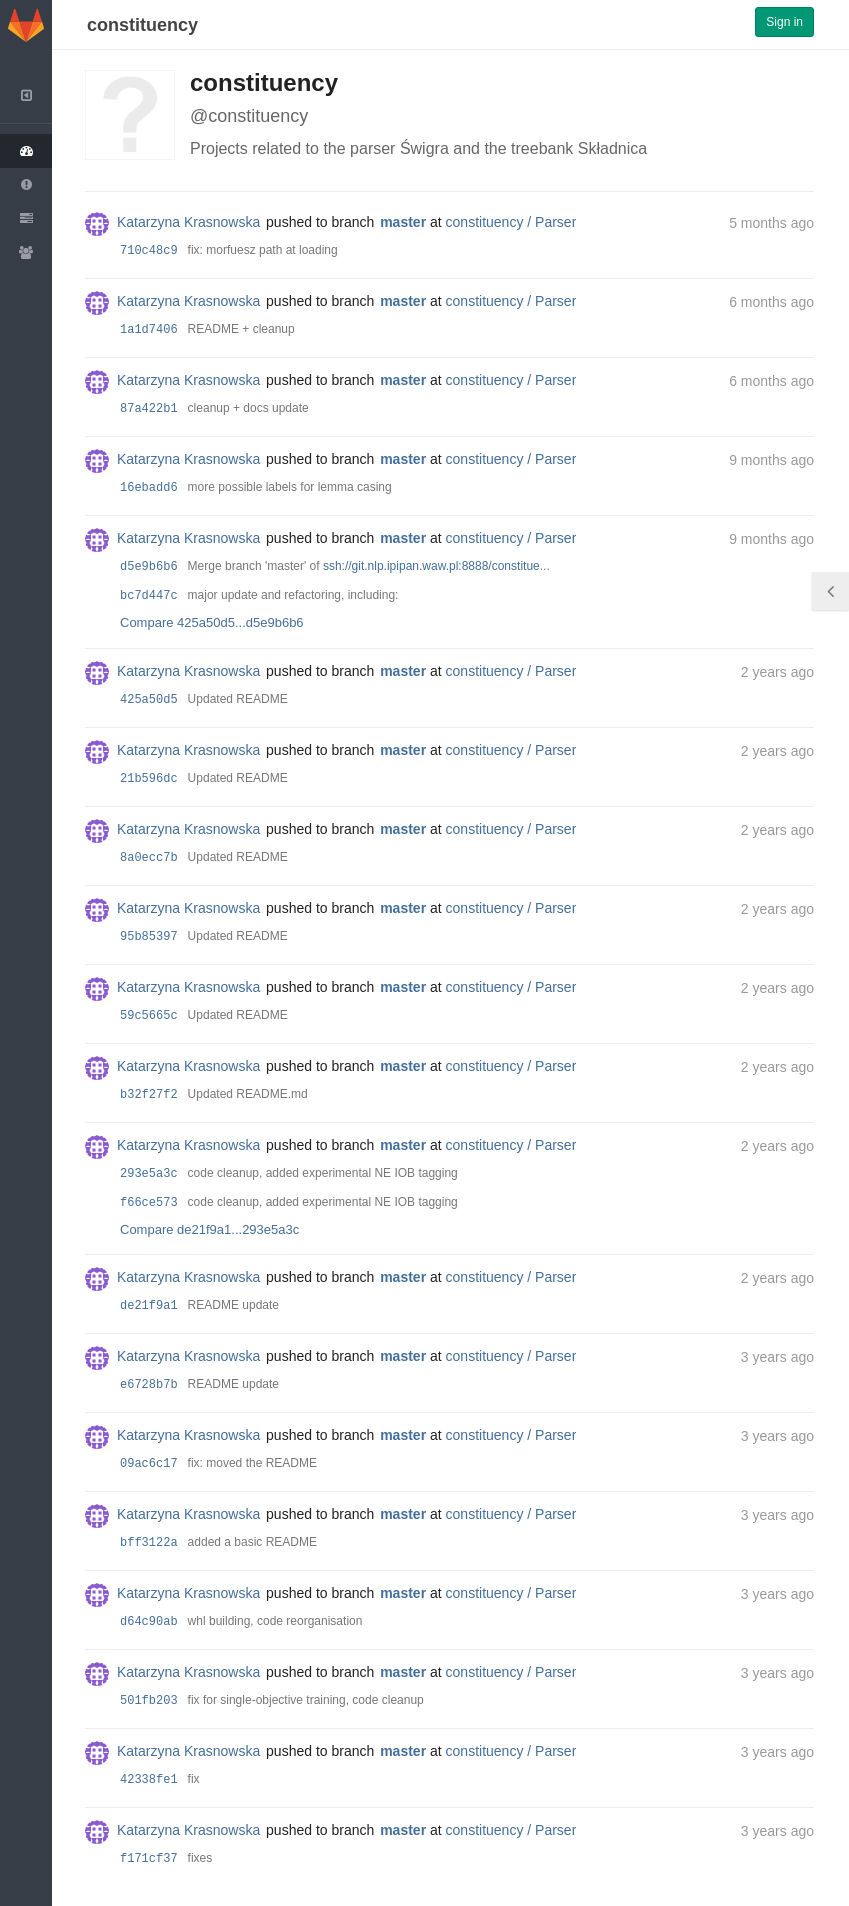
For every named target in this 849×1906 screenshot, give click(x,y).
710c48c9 (149, 251)
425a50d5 (149, 700)
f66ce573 (149, 1203)
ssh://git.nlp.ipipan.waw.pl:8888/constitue (431, 566)
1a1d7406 (149, 330)
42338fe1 (149, 1780)
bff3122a (149, 1543)
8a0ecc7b (149, 858)
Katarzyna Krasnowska (188, 222)
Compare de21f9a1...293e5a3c (209, 1229)
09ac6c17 (149, 1464)
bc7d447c (149, 596)
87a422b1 (149, 409)
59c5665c (149, 1016)
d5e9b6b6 (149, 567)
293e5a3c (149, 1174)
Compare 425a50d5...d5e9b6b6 (212, 622)
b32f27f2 (149, 1095)
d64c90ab (149, 1622)
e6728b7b (149, 1385)
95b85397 (149, 937)
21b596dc (149, 779)
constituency (142, 25)
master (403, 222)
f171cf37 (149, 1859)
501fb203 (149, 1701)
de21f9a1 (149, 1306)
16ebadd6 (149, 488)
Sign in (784, 22)
